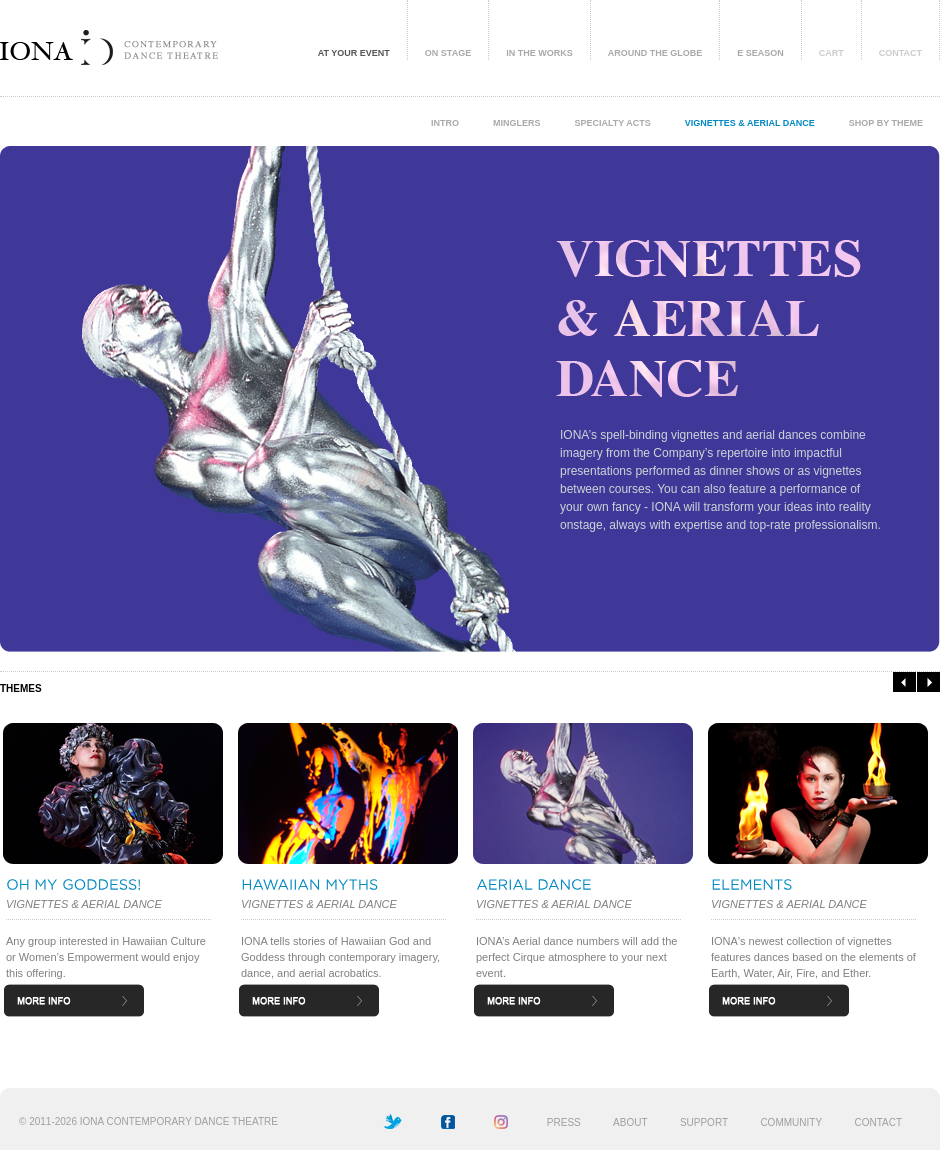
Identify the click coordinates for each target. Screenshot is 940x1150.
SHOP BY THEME (886, 123)
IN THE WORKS (539, 53)
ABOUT (630, 1122)
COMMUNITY (791, 1122)
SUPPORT (704, 1122)
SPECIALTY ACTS (612, 123)
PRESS (564, 1122)
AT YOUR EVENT (354, 53)
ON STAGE (448, 53)
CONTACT (900, 53)
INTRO (445, 123)
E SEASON (760, 53)
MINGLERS (517, 123)
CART (831, 53)
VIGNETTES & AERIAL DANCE (750, 123)
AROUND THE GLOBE (655, 53)
